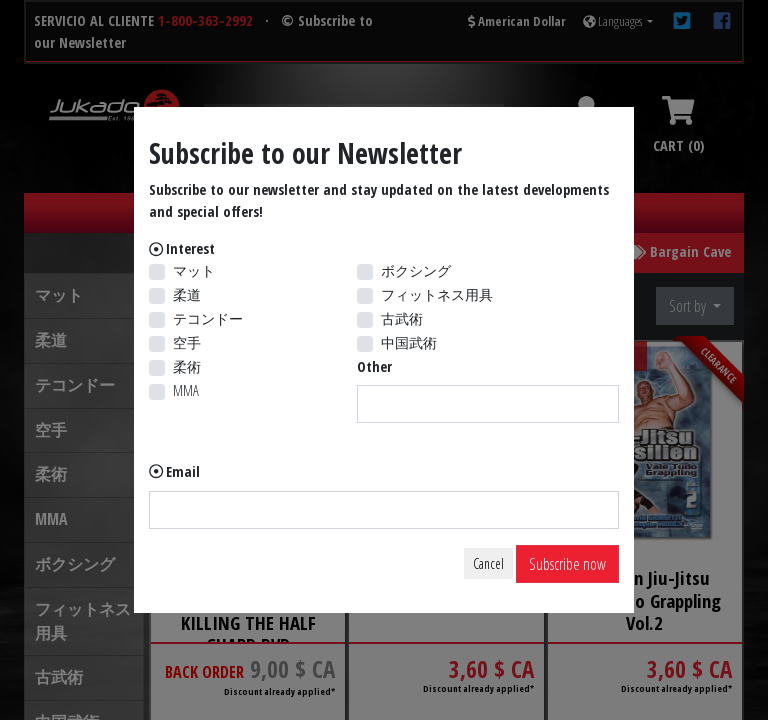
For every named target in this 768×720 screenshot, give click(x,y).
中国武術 (409, 342)
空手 (187, 342)
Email (183, 471)
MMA (186, 390)
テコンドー (208, 318)
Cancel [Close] (488, 563)
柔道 (187, 294)
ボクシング (416, 270)
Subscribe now (567, 564)
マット (194, 270)
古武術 (402, 318)
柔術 (187, 366)
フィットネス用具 (437, 294)
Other (374, 366)
